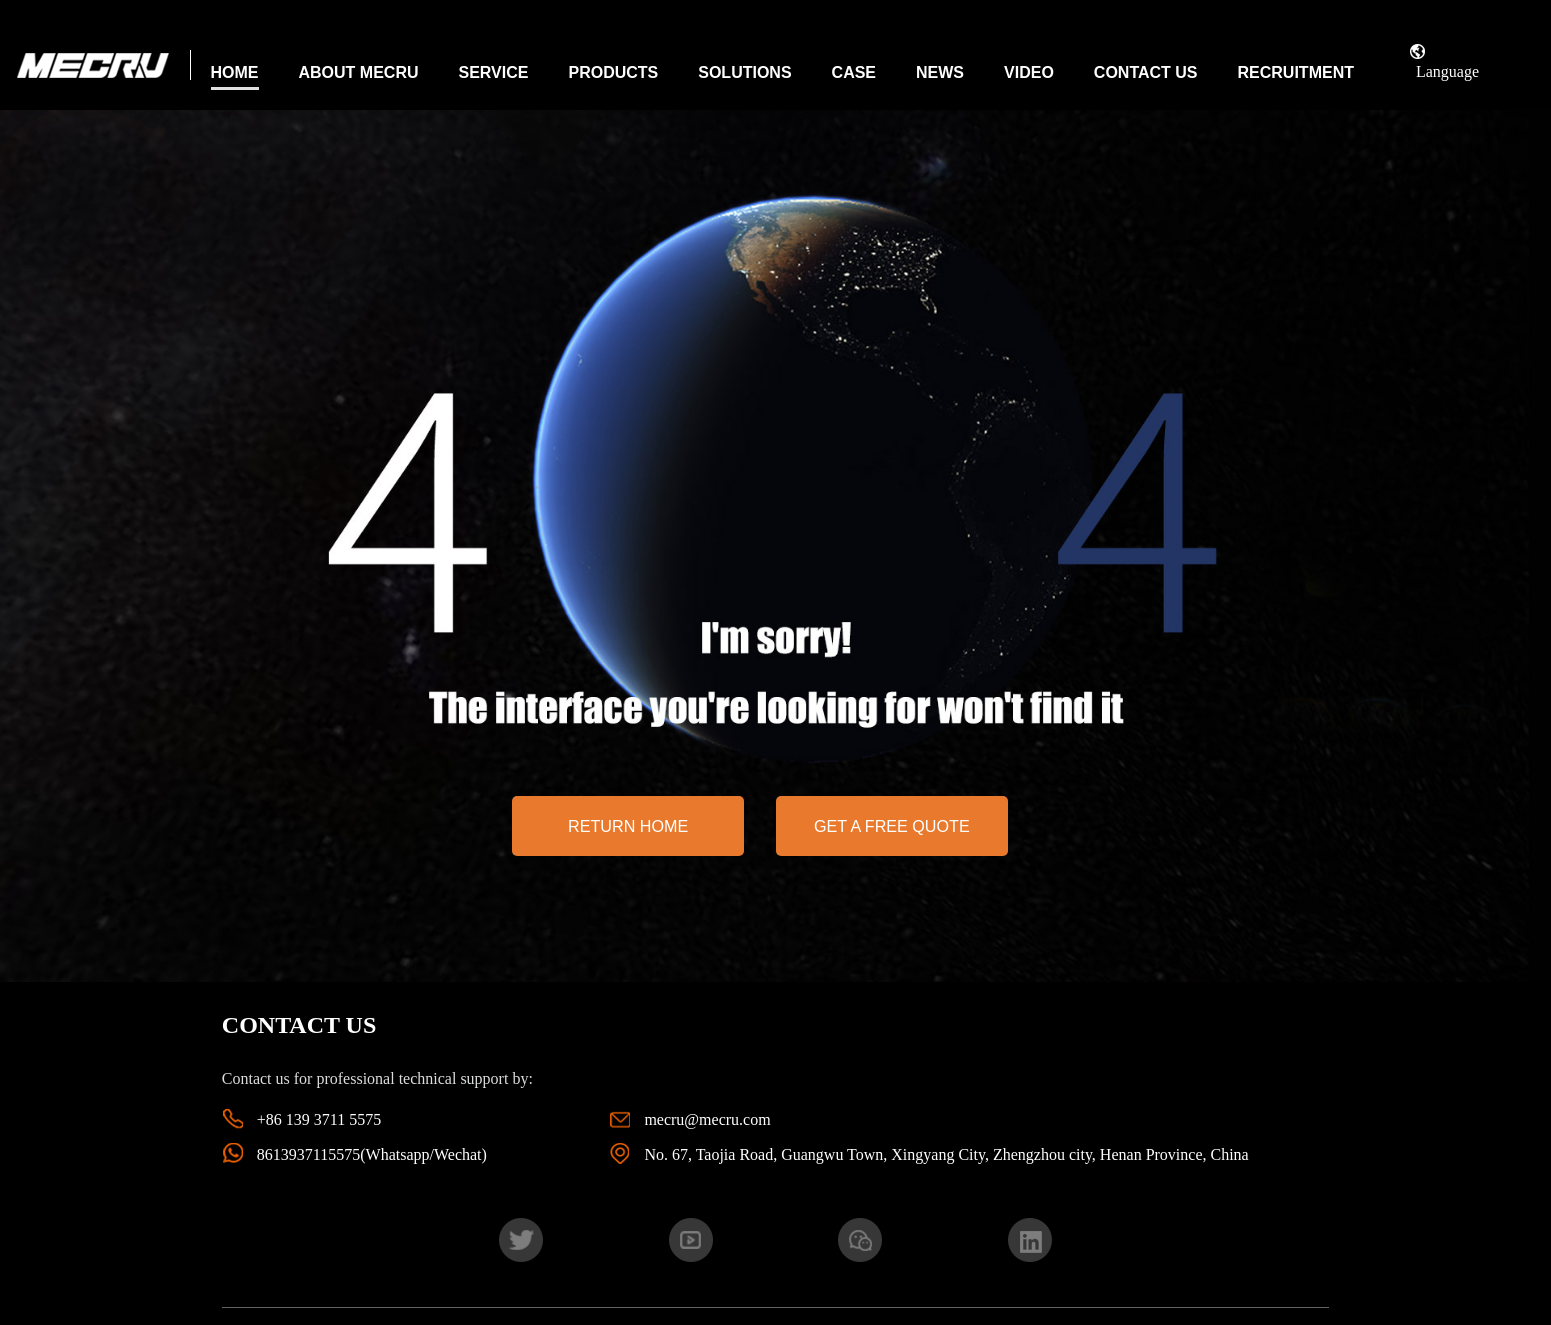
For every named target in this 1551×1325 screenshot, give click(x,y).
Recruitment (1296, 72)
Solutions (744, 72)
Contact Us (1146, 72)
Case (854, 72)
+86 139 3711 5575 (319, 1119)
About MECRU (359, 72)
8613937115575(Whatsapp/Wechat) (372, 1154)
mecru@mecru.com (707, 1119)
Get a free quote (892, 826)
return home (628, 826)
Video (1029, 72)
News (940, 72)
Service (494, 72)
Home (235, 72)
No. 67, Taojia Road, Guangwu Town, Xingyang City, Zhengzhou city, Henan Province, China (946, 1154)
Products (613, 72)
